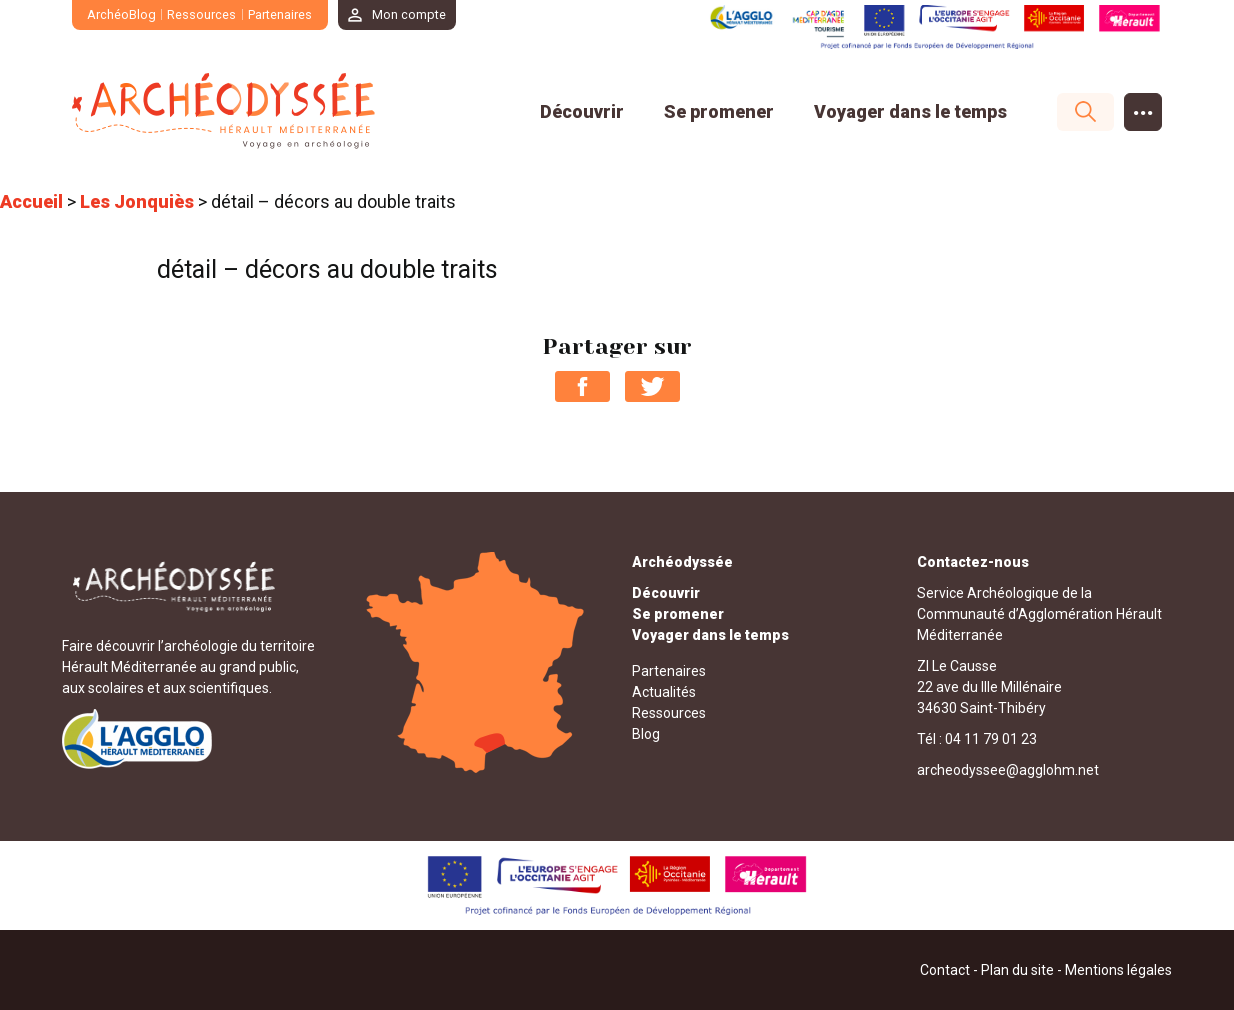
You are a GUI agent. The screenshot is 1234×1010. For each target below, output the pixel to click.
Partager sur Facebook (582, 385)
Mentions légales (1118, 969)
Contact (945, 969)
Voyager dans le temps (910, 111)
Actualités (664, 691)
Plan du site (1017, 969)
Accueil (31, 201)
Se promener (719, 111)
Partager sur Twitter (652, 385)
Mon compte (410, 14)
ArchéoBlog (121, 14)
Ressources (202, 14)
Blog (646, 733)
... (1143, 106)
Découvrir (582, 111)
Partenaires (280, 14)
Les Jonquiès (137, 201)
